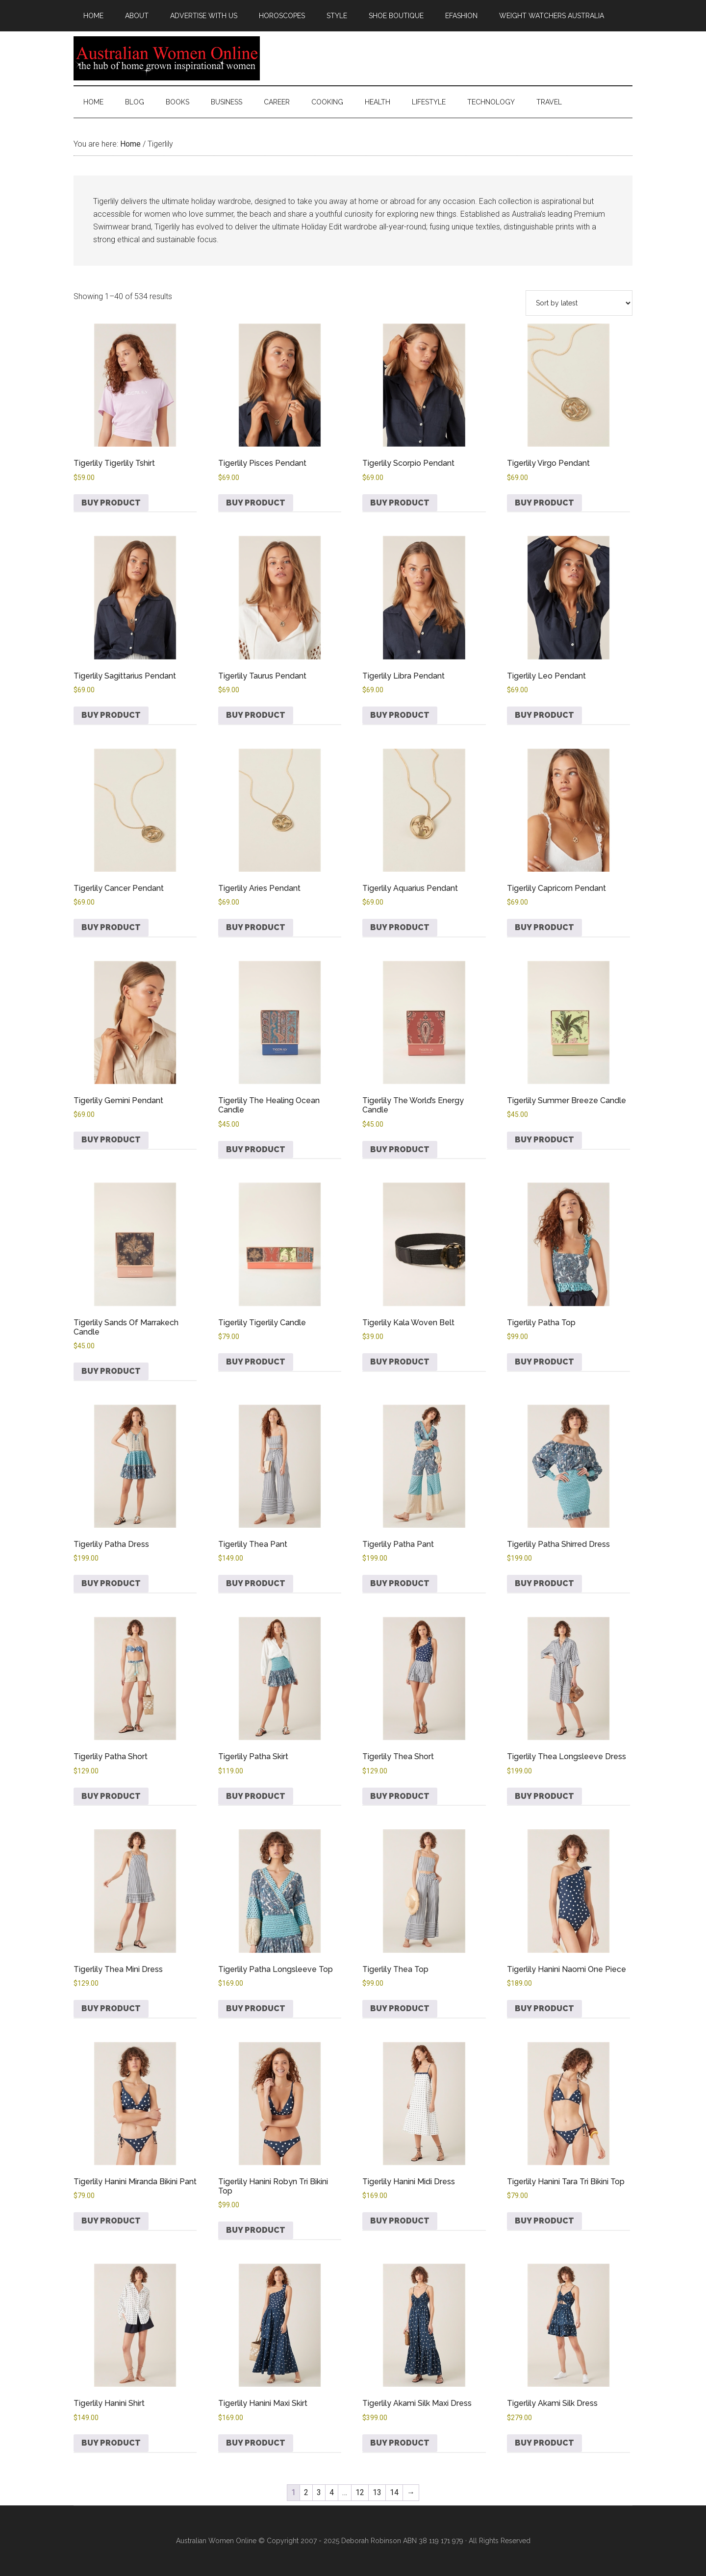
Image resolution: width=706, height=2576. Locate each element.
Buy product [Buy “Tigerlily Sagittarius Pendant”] (111, 715)
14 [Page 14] (394, 2492)
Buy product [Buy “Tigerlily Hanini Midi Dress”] (399, 2220)
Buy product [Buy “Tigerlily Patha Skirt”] (255, 1796)
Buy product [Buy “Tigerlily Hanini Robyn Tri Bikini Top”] (255, 2230)
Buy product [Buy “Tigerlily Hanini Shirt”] (111, 2443)
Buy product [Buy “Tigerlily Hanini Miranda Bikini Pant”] (111, 2220)
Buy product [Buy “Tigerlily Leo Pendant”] (544, 715)
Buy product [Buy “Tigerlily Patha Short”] (111, 1796)
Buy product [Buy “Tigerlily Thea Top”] (399, 2008)
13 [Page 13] (377, 2492)
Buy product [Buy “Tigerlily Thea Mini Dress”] (111, 2008)
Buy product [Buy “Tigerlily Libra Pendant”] (399, 715)
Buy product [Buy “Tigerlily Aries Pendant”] (255, 927)
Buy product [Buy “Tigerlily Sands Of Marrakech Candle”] (111, 1371)
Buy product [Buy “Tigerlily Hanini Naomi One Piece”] (544, 2008)
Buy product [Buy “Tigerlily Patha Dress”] (111, 1583)
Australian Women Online (167, 58)
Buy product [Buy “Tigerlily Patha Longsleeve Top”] (255, 2008)
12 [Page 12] (359, 2492)
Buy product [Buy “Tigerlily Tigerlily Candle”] (255, 1361)
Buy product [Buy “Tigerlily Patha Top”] (544, 1361)
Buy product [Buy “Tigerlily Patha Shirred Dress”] (544, 1583)
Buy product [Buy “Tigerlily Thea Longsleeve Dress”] (544, 1796)
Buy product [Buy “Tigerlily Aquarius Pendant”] (399, 927)
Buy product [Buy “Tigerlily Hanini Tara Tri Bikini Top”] (544, 2220)
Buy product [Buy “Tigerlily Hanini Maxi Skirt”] (255, 2443)
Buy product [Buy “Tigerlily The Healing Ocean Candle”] (255, 1149)
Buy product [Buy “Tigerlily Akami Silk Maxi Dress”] (399, 2443)
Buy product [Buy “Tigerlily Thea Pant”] (255, 1583)
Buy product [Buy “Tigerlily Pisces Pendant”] (255, 502)
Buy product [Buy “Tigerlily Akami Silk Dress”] (544, 2443)
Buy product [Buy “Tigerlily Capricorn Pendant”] (544, 927)
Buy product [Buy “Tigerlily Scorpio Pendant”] (399, 502)
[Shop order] (579, 303)
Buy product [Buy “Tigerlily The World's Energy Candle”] (399, 1149)
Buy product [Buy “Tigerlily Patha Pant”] (399, 1583)
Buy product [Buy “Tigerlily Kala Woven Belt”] (399, 1361)
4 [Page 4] (331, 2492)
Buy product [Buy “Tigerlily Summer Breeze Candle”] (544, 1139)
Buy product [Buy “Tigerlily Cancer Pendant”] (111, 927)
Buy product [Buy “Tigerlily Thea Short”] (399, 1796)
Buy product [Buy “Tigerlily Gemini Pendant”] (111, 1139)
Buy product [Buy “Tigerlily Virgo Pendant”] (544, 502)
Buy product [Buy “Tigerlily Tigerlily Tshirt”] (111, 502)
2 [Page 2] (306, 2492)
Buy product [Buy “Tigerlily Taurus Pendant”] (255, 715)
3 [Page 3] (319, 2492)
